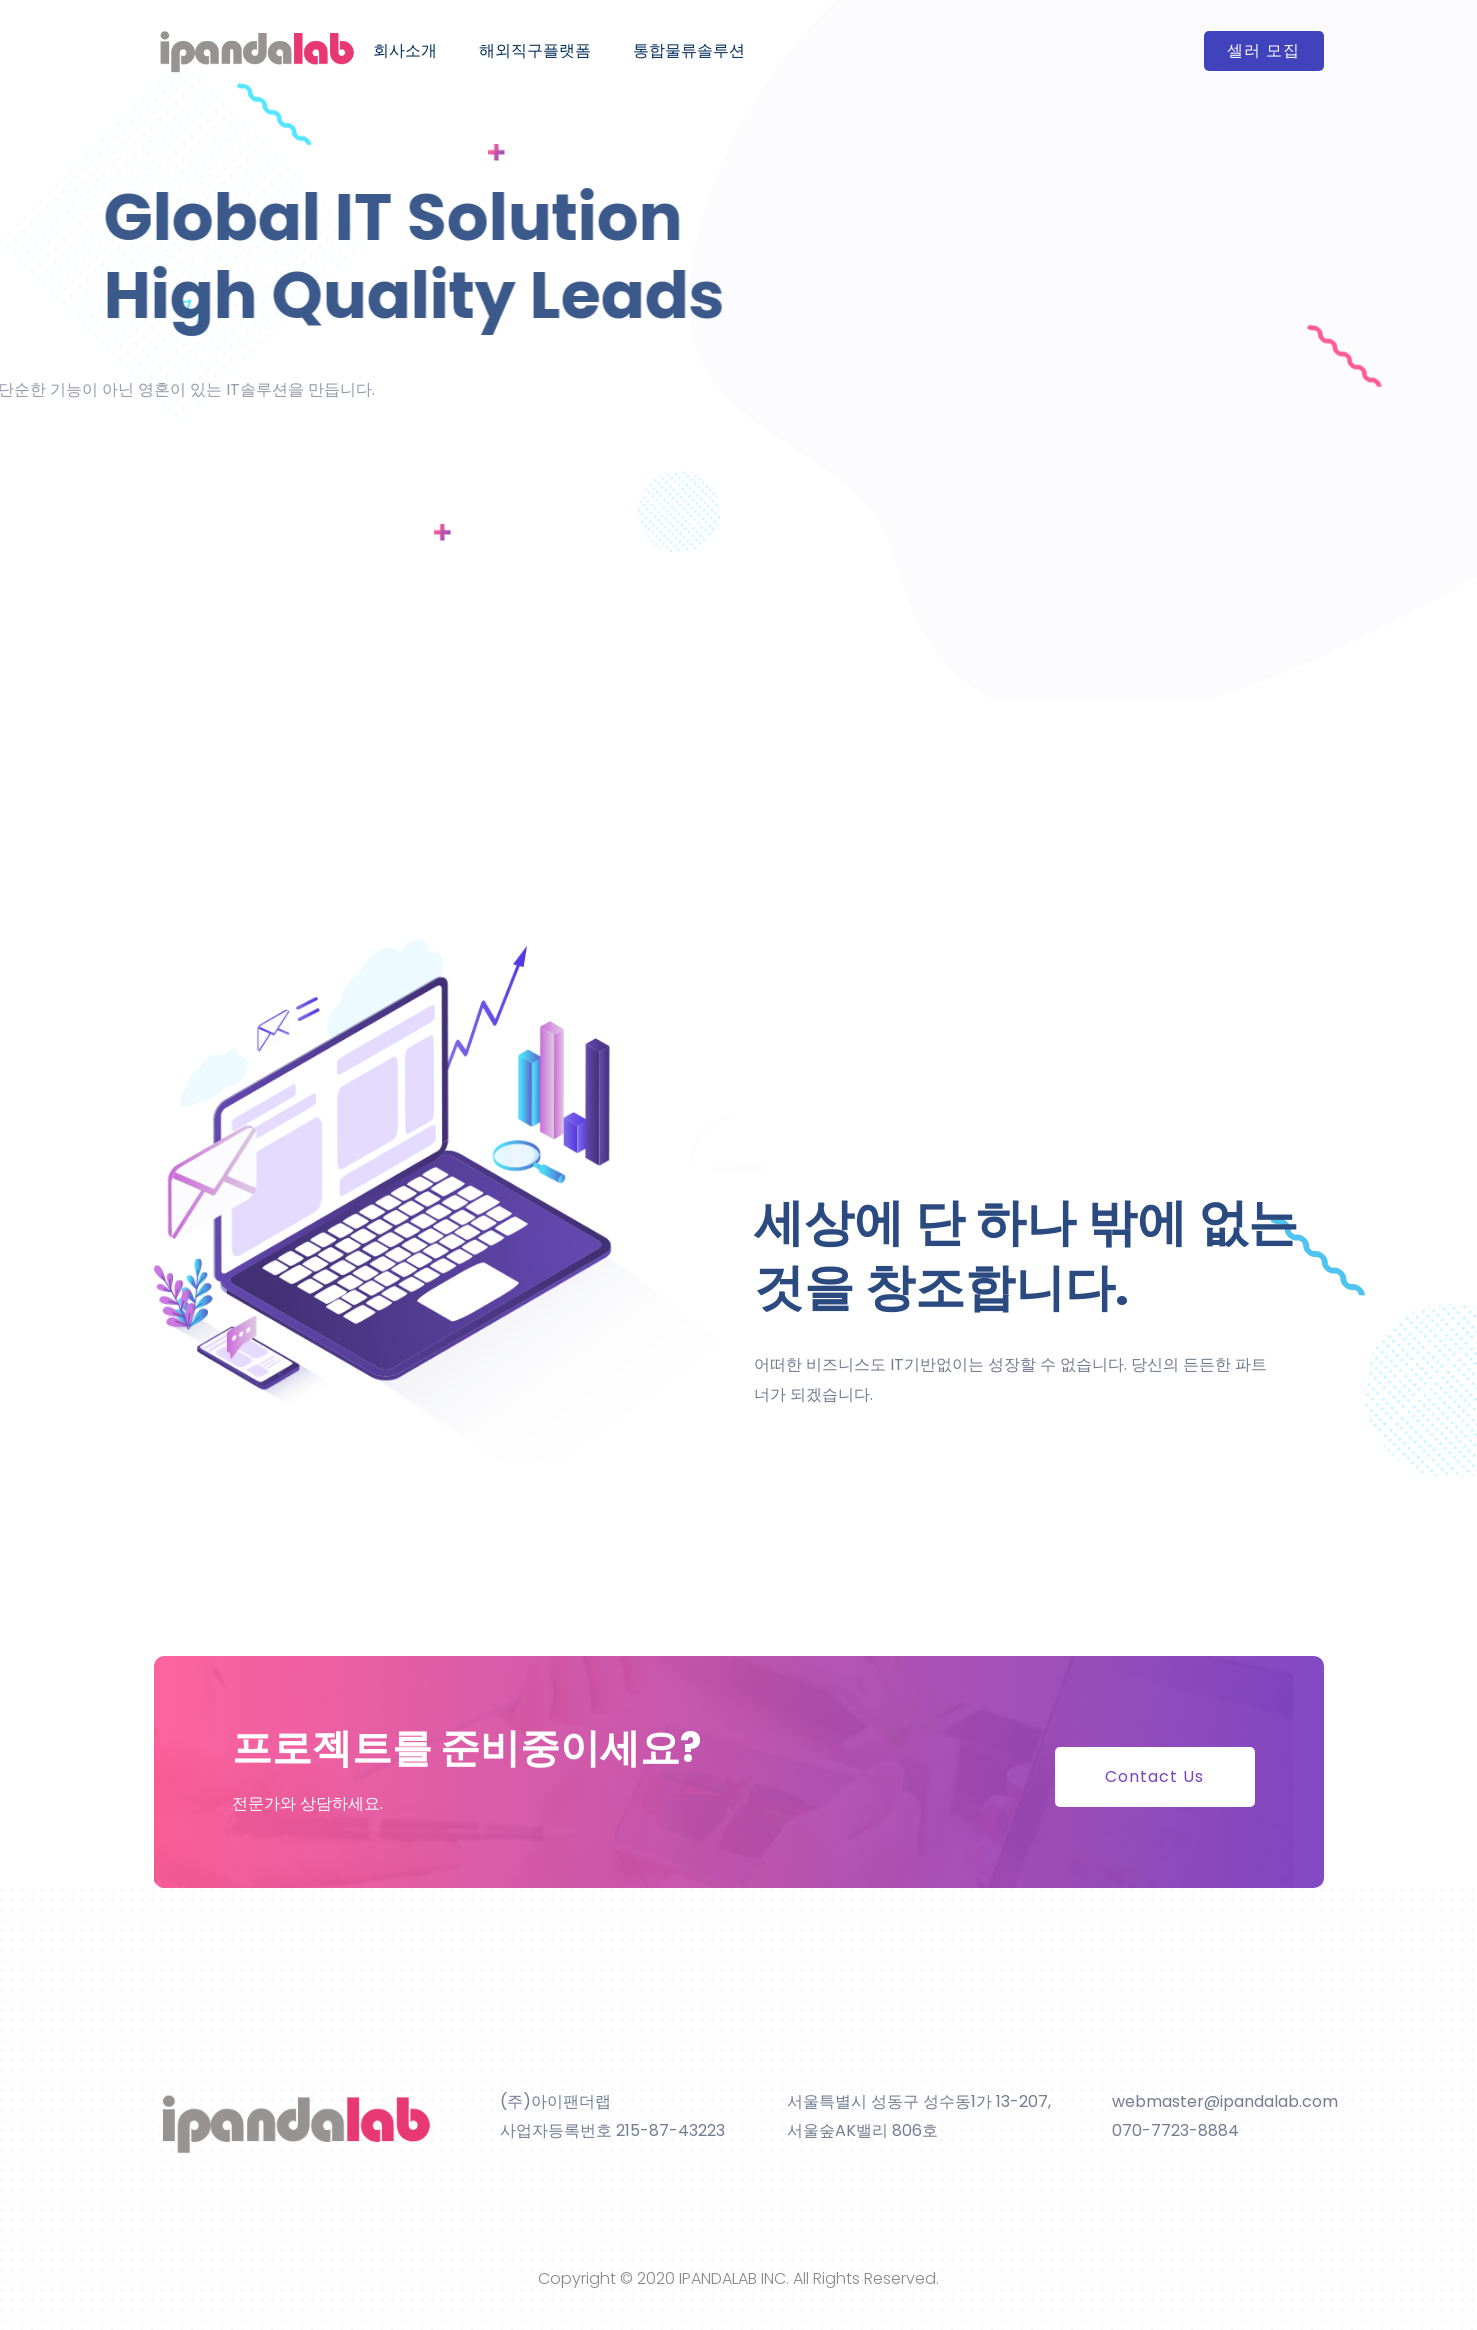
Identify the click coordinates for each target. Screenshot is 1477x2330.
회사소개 (405, 50)
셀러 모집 (1263, 50)
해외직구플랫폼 (535, 50)
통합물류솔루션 (689, 50)
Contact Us (1154, 1776)
